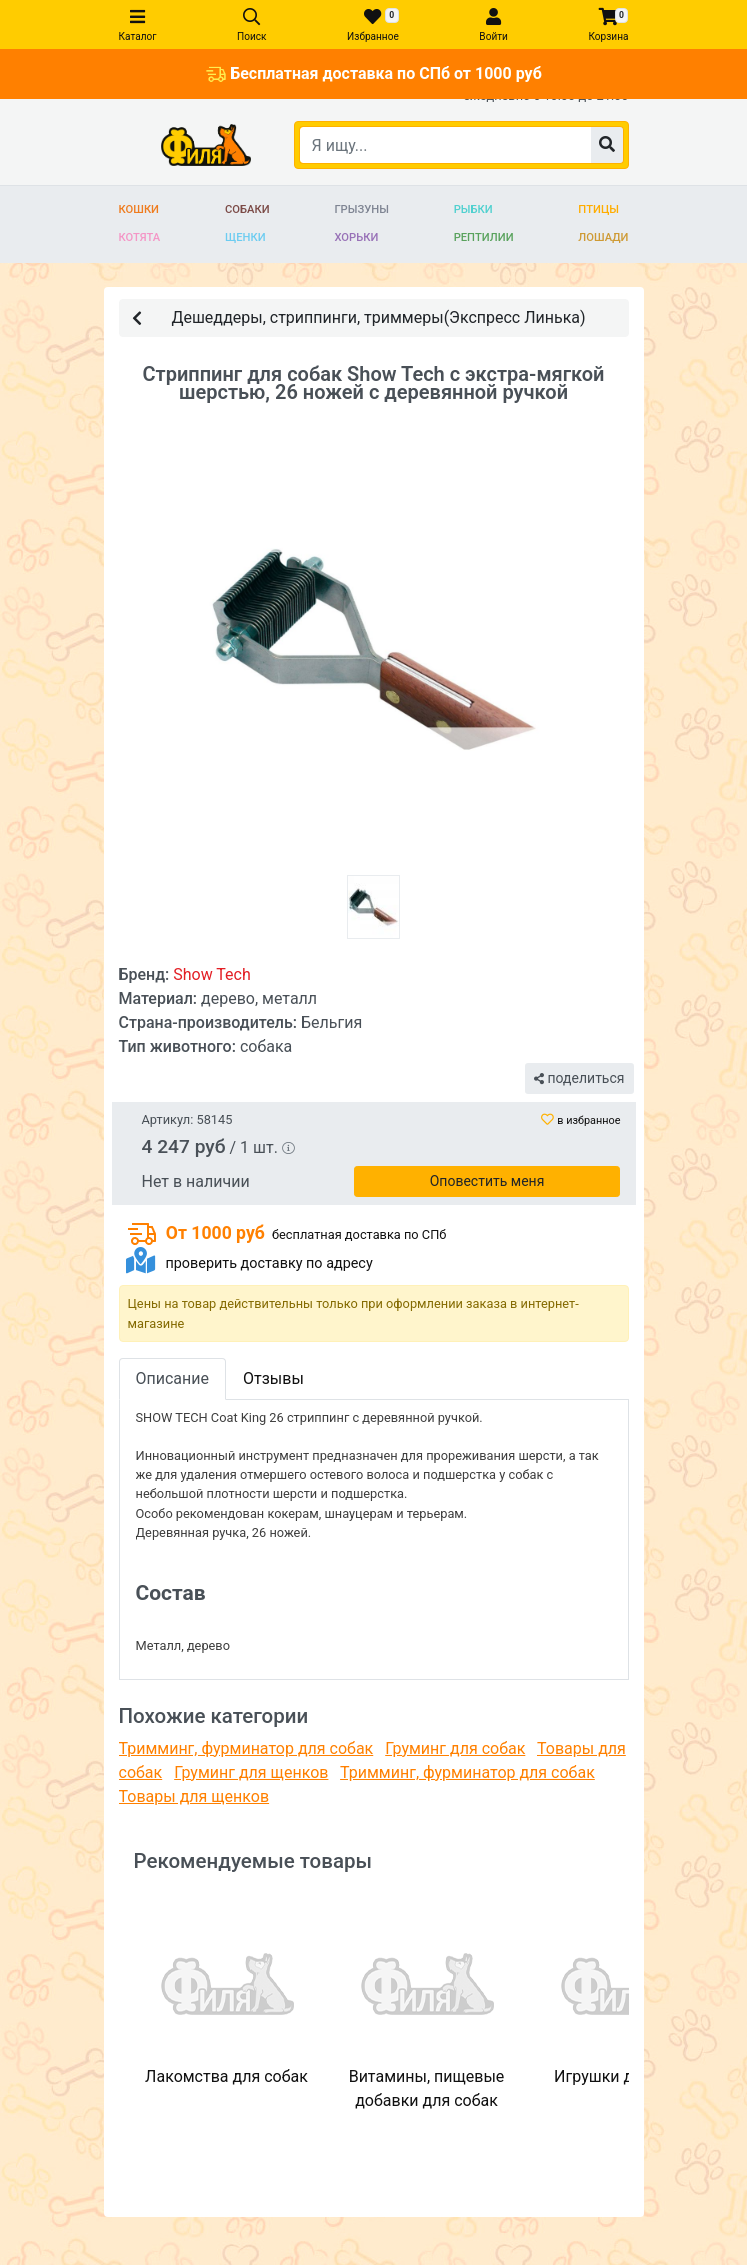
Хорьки (356, 237)
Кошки (139, 209)
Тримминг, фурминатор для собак (246, 1748)
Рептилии (484, 237)
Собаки (247, 209)
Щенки (245, 237)
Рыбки (473, 209)
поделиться (579, 1078)
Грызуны (361, 209)
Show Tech (212, 974)
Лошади (603, 237)
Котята (140, 237)
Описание (173, 1378)
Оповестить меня (487, 1181)
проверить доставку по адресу (268, 1263)
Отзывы (273, 1378)
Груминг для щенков (251, 1772)
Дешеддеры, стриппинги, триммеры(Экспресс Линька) (359, 316)
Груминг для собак (455, 1748)
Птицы (598, 209)
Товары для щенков (194, 1796)
